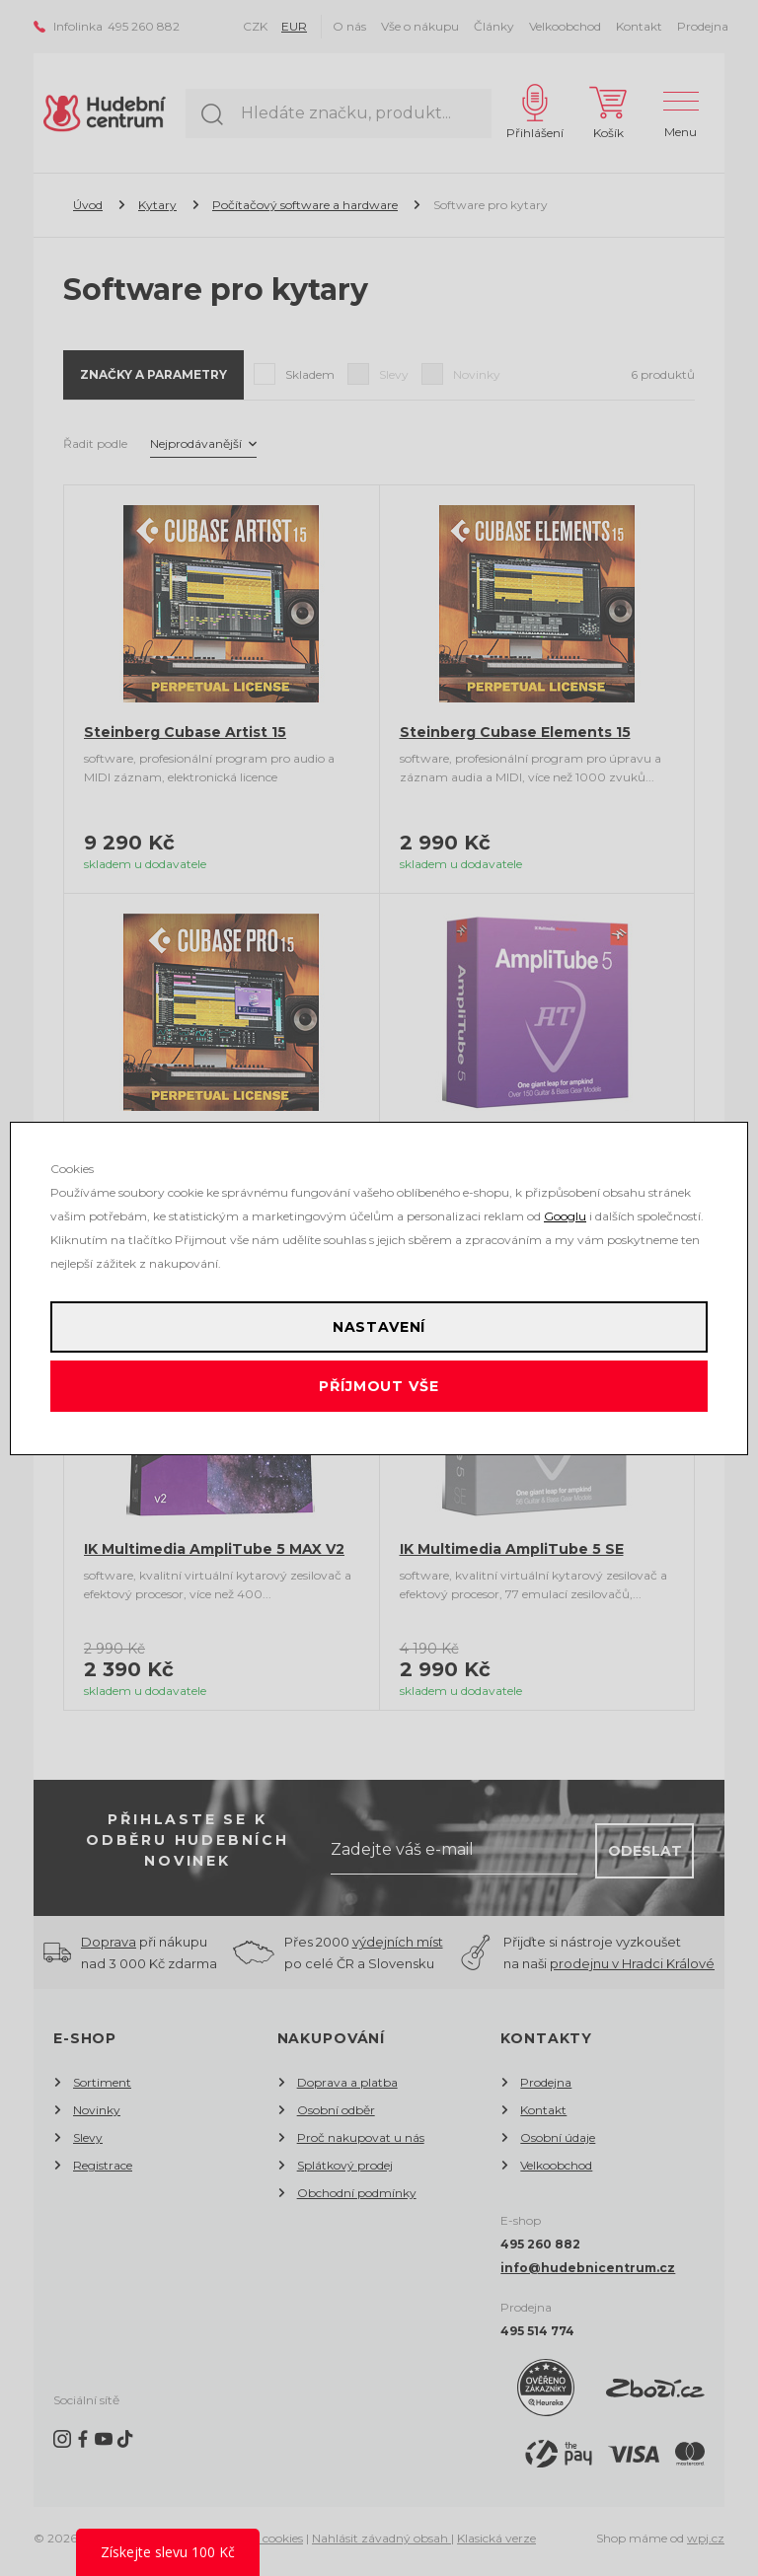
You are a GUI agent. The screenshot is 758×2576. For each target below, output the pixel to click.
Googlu (565, 1216)
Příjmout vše (378, 1386)
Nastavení (379, 1327)
